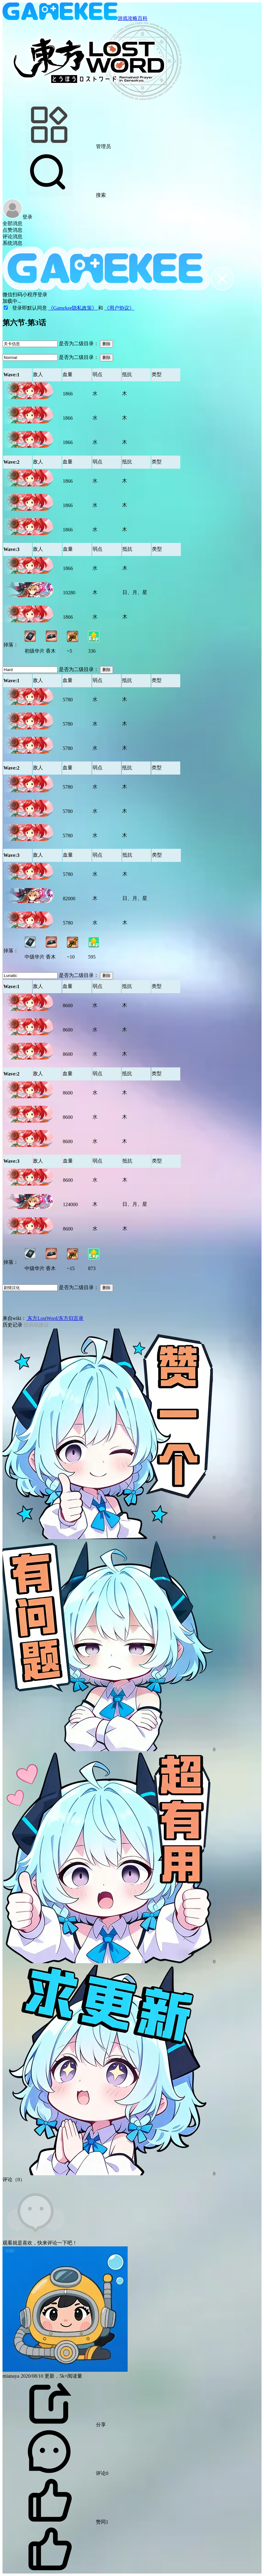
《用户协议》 (119, 308)
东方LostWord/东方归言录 (54, 1318)
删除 (106, 343)
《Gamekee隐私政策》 (73, 308)
